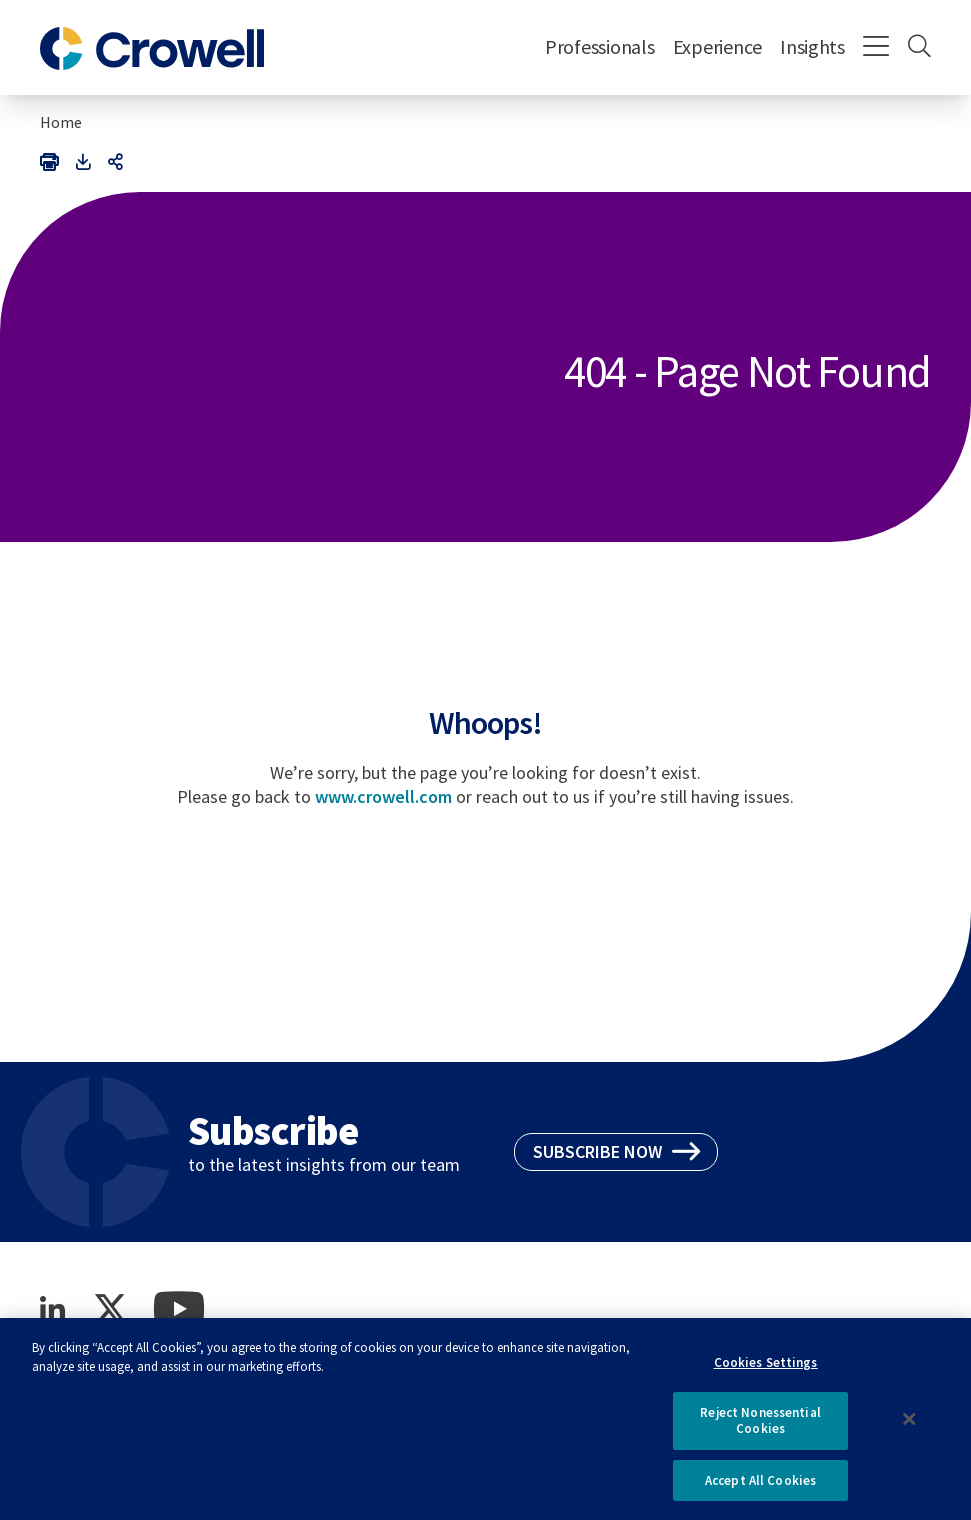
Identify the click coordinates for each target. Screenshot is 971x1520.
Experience (717, 46)
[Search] (919, 48)
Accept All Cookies (760, 1487)
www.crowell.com (383, 796)
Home (61, 122)
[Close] (910, 1426)
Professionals (600, 46)
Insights (812, 46)
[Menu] (876, 48)
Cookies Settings (766, 1369)
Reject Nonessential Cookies (760, 1427)
